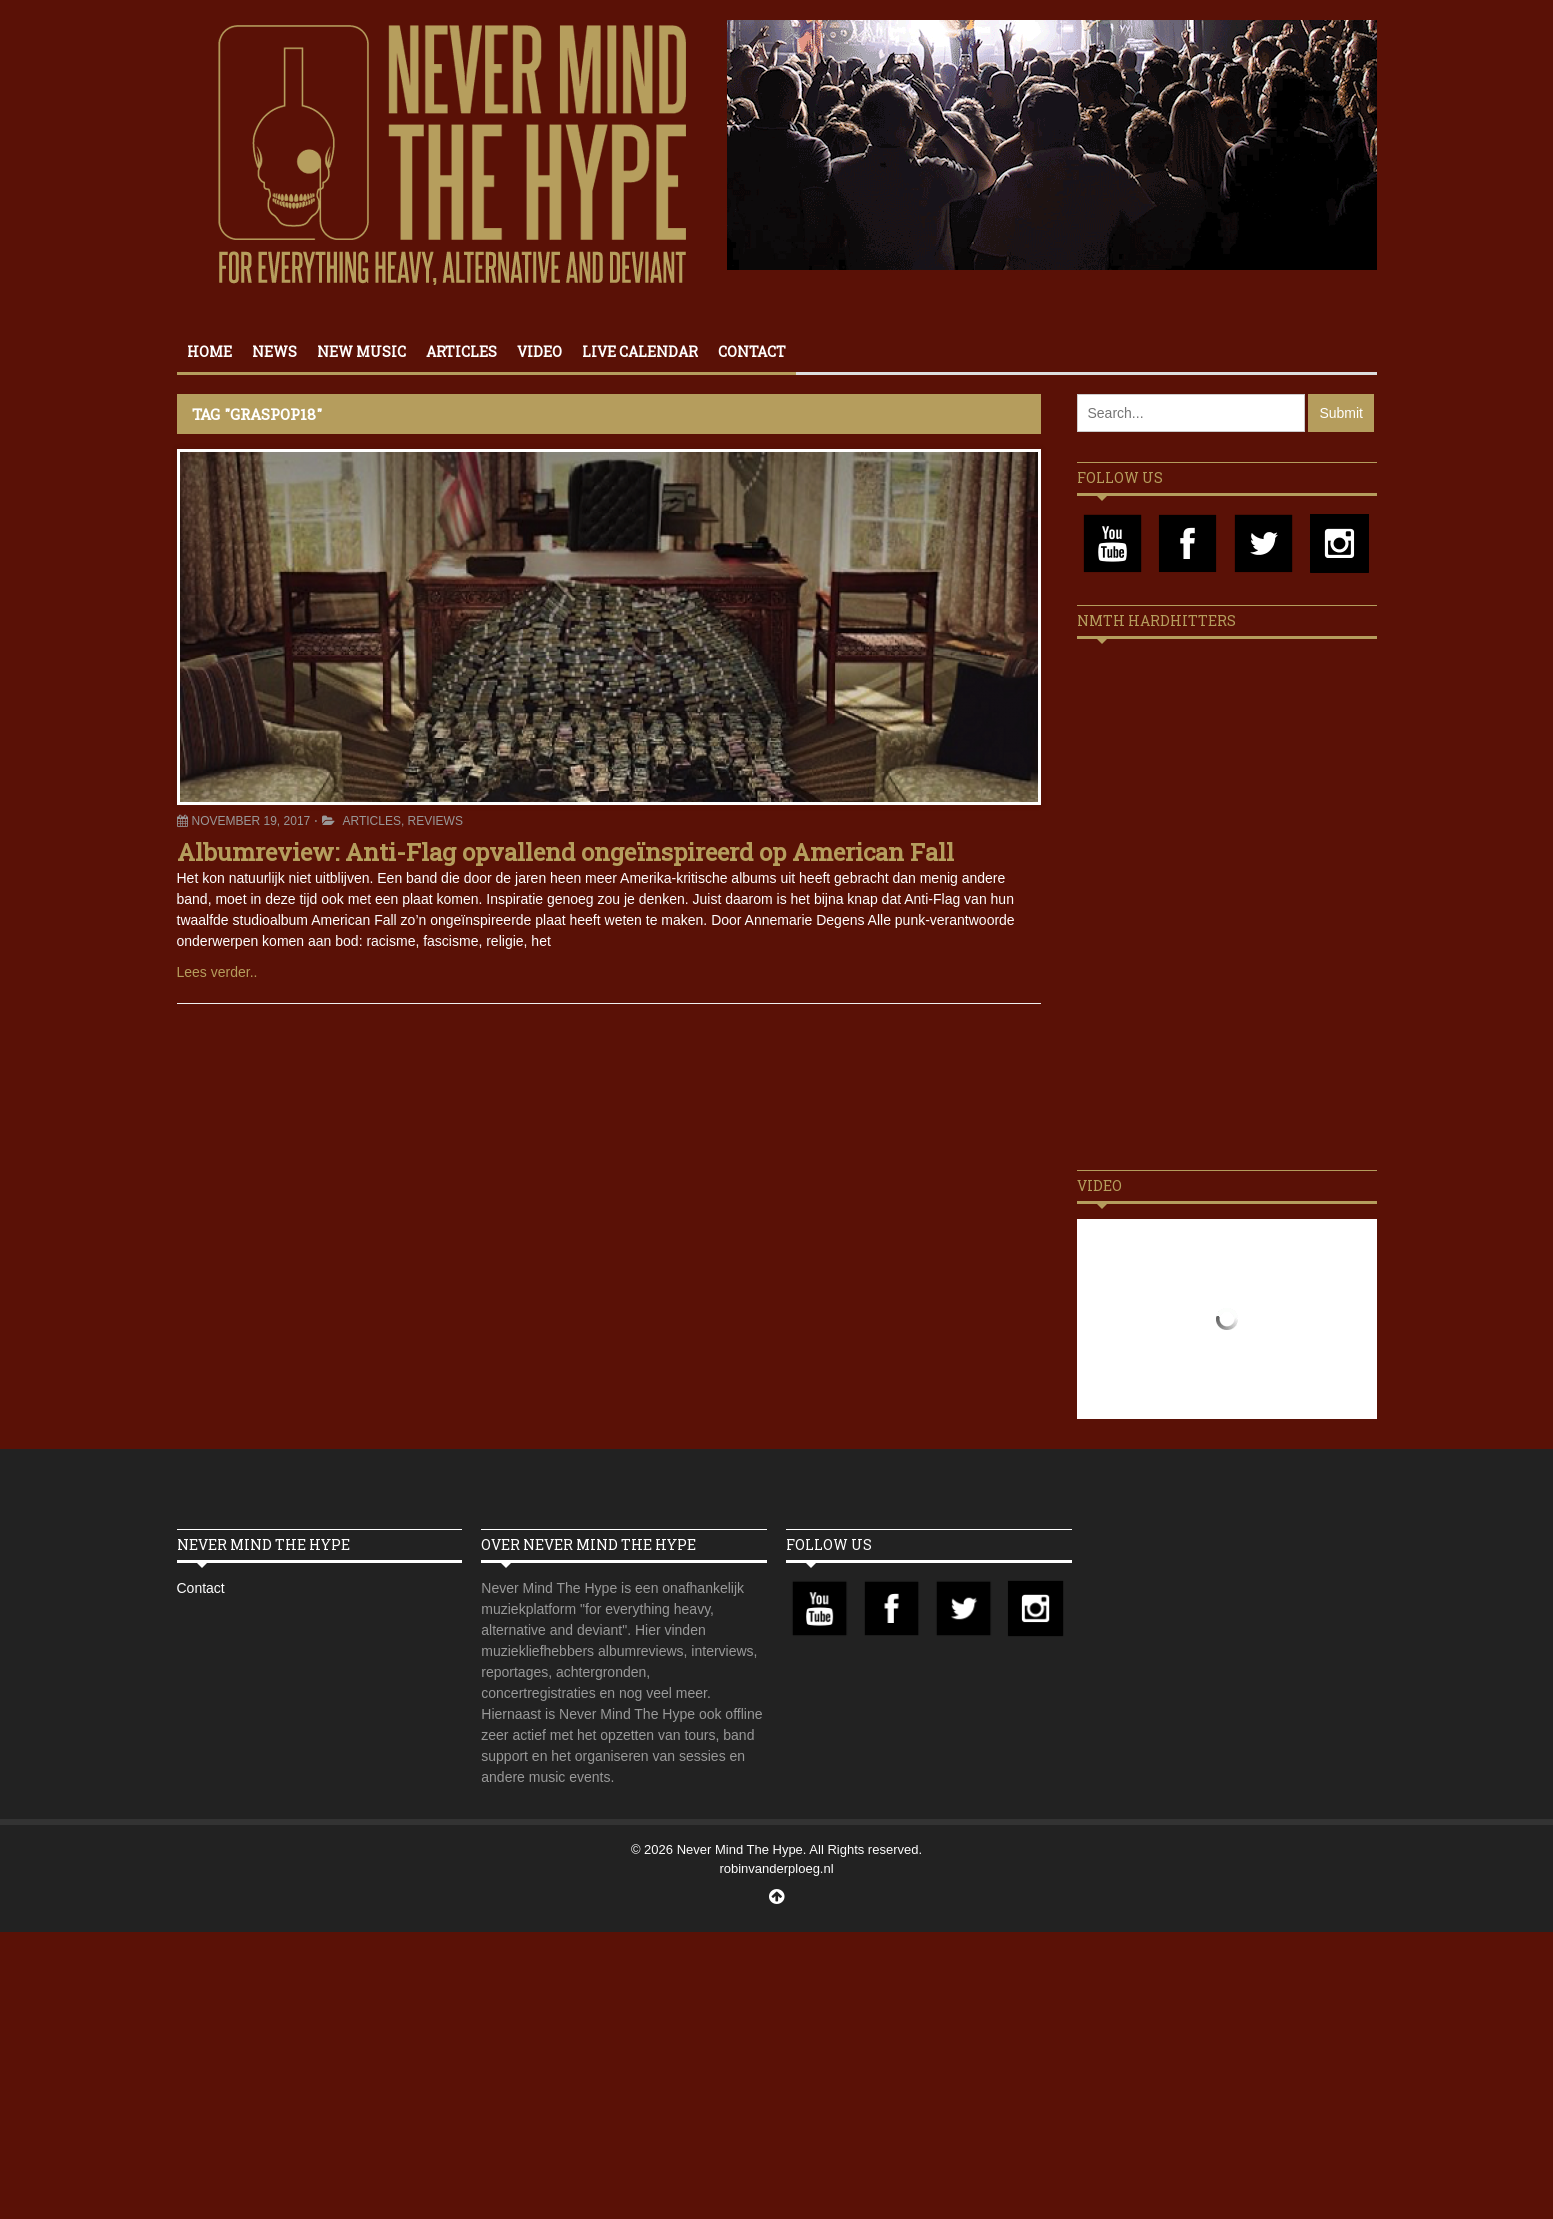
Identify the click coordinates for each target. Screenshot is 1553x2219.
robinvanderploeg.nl (776, 1868)
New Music (361, 351)
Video (539, 351)
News (274, 351)
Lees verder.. (217, 972)
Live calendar (640, 351)
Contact (752, 351)
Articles (461, 351)
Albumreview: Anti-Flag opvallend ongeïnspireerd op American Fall (565, 852)
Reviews (435, 821)
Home (209, 351)
